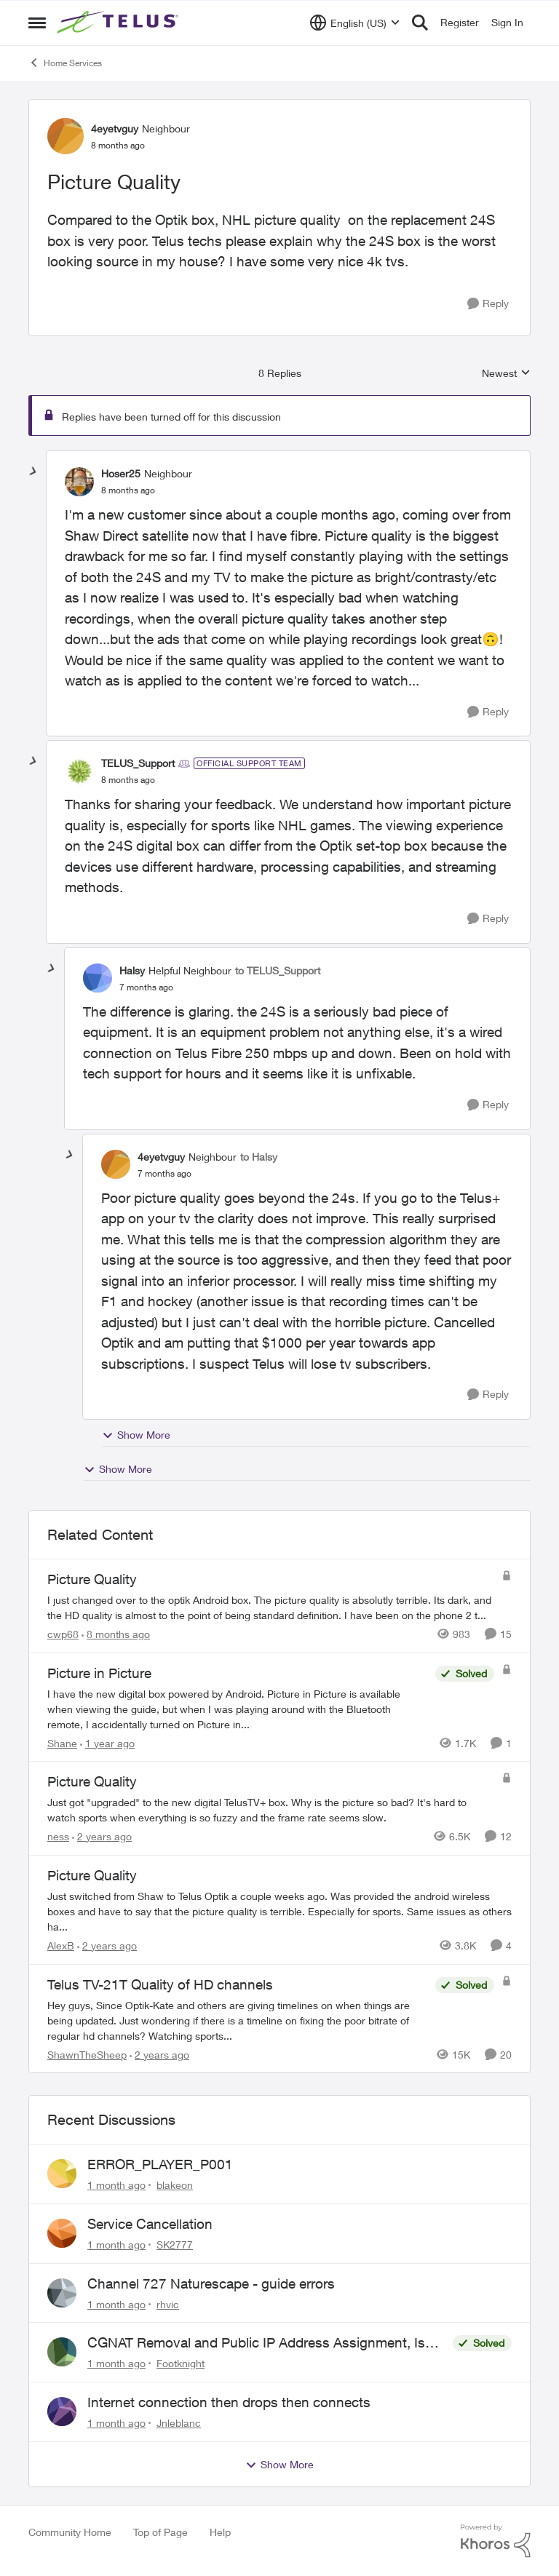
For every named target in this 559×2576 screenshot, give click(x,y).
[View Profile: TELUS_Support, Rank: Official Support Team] (79, 771)
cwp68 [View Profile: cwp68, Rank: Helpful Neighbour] (63, 1634)
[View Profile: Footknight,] (61, 2351)
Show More (136, 1435)
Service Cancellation (150, 2224)
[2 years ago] (102, 1836)
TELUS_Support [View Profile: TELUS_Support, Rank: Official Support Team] (138, 763)
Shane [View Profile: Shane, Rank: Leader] (62, 1742)
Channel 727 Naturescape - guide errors (211, 2283)
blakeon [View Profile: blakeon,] (174, 2185)
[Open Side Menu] (37, 22)
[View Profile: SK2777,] (61, 2233)
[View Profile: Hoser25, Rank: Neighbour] (79, 481)
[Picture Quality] (128, 490)
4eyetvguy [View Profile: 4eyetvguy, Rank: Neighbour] (114, 128)
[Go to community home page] (119, 22)
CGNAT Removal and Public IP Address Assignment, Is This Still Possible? (256, 2343)
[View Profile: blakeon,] (61, 2173)
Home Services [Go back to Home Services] (65, 62)
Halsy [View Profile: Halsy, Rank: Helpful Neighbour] (132, 970)
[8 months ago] (116, 1634)
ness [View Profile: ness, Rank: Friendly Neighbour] (58, 1836)
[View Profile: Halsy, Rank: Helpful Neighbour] (97, 978)
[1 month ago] (116, 2185)
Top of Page (160, 2532)
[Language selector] (355, 22)
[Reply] (488, 304)
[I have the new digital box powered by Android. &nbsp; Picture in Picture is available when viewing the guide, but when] (237, 1708)
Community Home (69, 2532)
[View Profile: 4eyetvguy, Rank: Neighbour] (65, 136)
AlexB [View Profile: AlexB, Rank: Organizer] (60, 1945)
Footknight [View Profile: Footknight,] (180, 2363)
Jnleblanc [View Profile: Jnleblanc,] (178, 2423)
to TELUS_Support (277, 970)
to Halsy (258, 1156)
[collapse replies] (33, 471)
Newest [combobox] (506, 374)
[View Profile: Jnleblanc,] (61, 2411)
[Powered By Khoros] (496, 2541)
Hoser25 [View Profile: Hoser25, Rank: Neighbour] (120, 473)
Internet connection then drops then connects (228, 2402)
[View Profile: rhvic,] (61, 2292)
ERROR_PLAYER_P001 (160, 2164)
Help (220, 2532)
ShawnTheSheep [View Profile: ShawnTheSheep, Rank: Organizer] (87, 2054)
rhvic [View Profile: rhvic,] (167, 2303)
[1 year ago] (107, 1742)
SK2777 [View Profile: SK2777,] (174, 2244)
